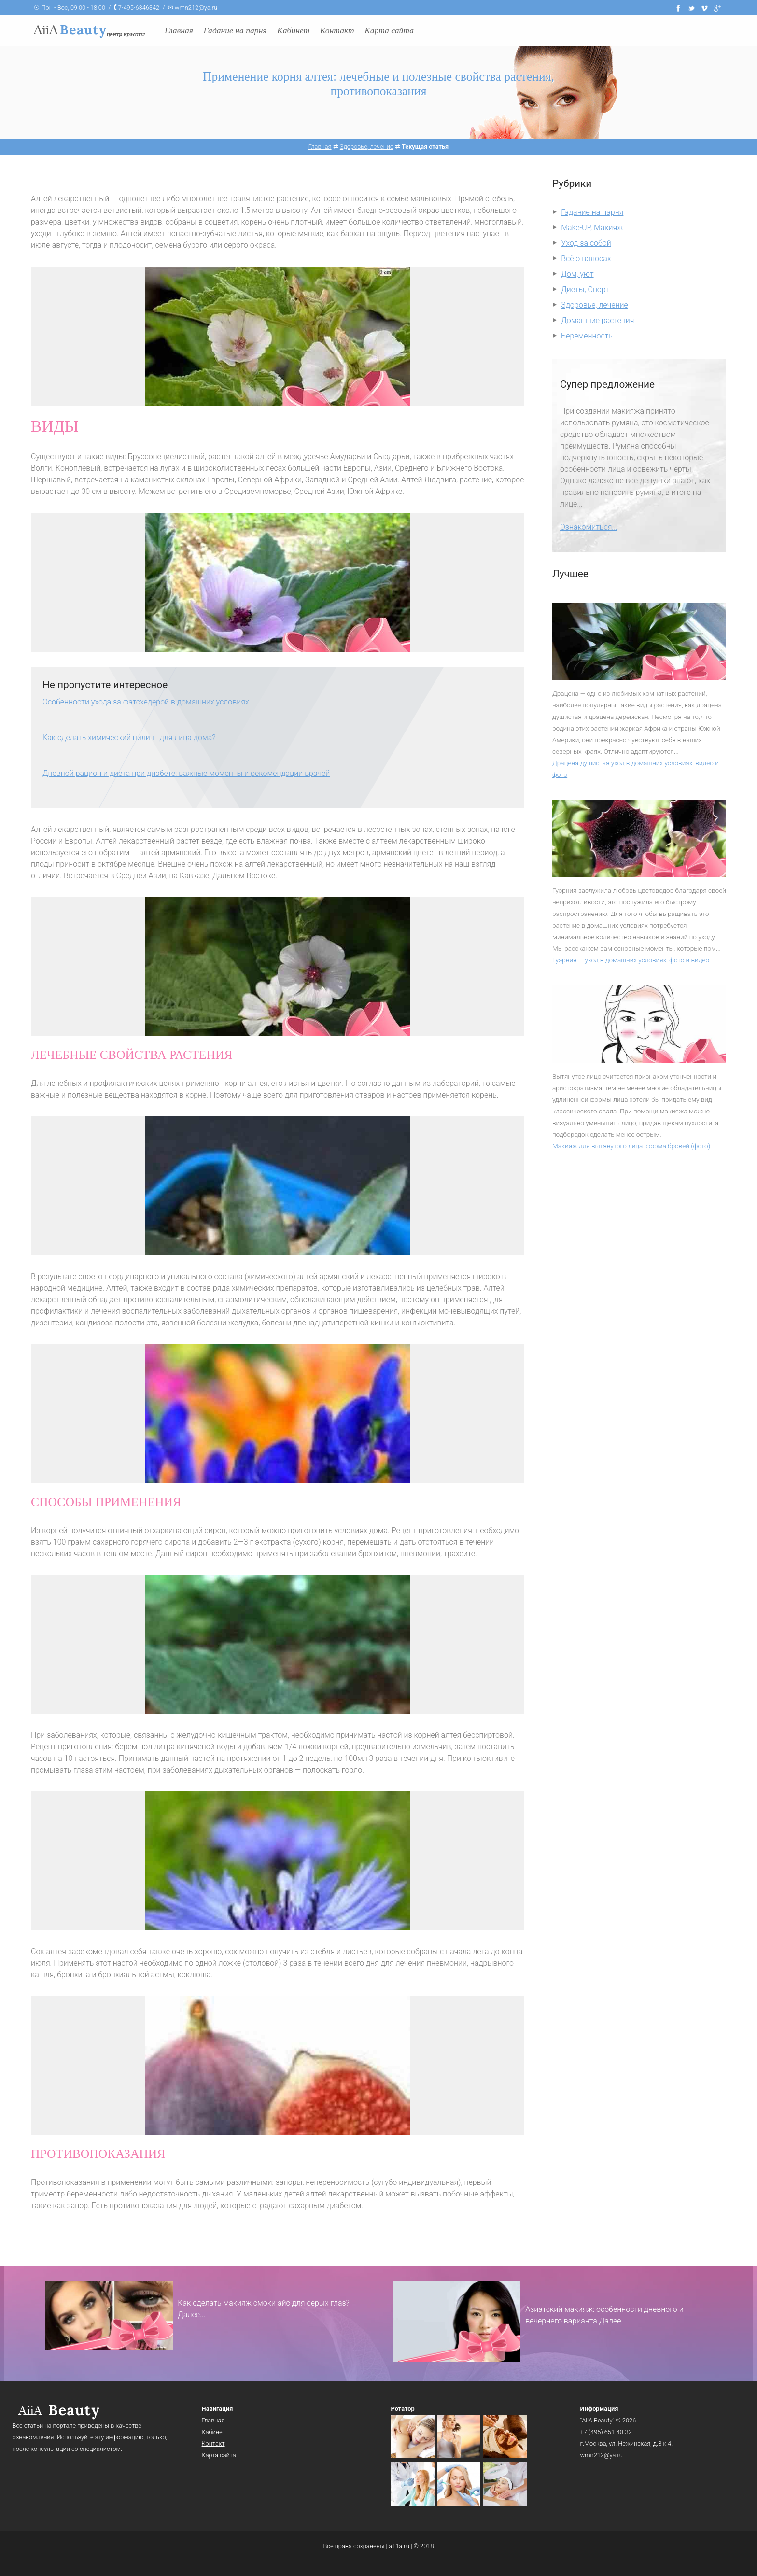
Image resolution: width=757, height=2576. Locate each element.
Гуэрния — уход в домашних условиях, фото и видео (630, 960)
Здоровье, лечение (594, 305)
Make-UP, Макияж (592, 227)
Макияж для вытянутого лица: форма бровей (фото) (631, 1146)
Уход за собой (586, 243)
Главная (179, 30)
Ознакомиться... (588, 527)
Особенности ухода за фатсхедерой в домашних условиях (145, 701)
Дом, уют (577, 274)
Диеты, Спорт (585, 289)
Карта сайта (389, 30)
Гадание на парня (235, 30)
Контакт (337, 30)
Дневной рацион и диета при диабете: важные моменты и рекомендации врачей (186, 773)
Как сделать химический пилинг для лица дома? (129, 737)
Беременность (587, 335)
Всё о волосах (586, 258)
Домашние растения (597, 320)
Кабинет (293, 30)
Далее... (191, 2314)
